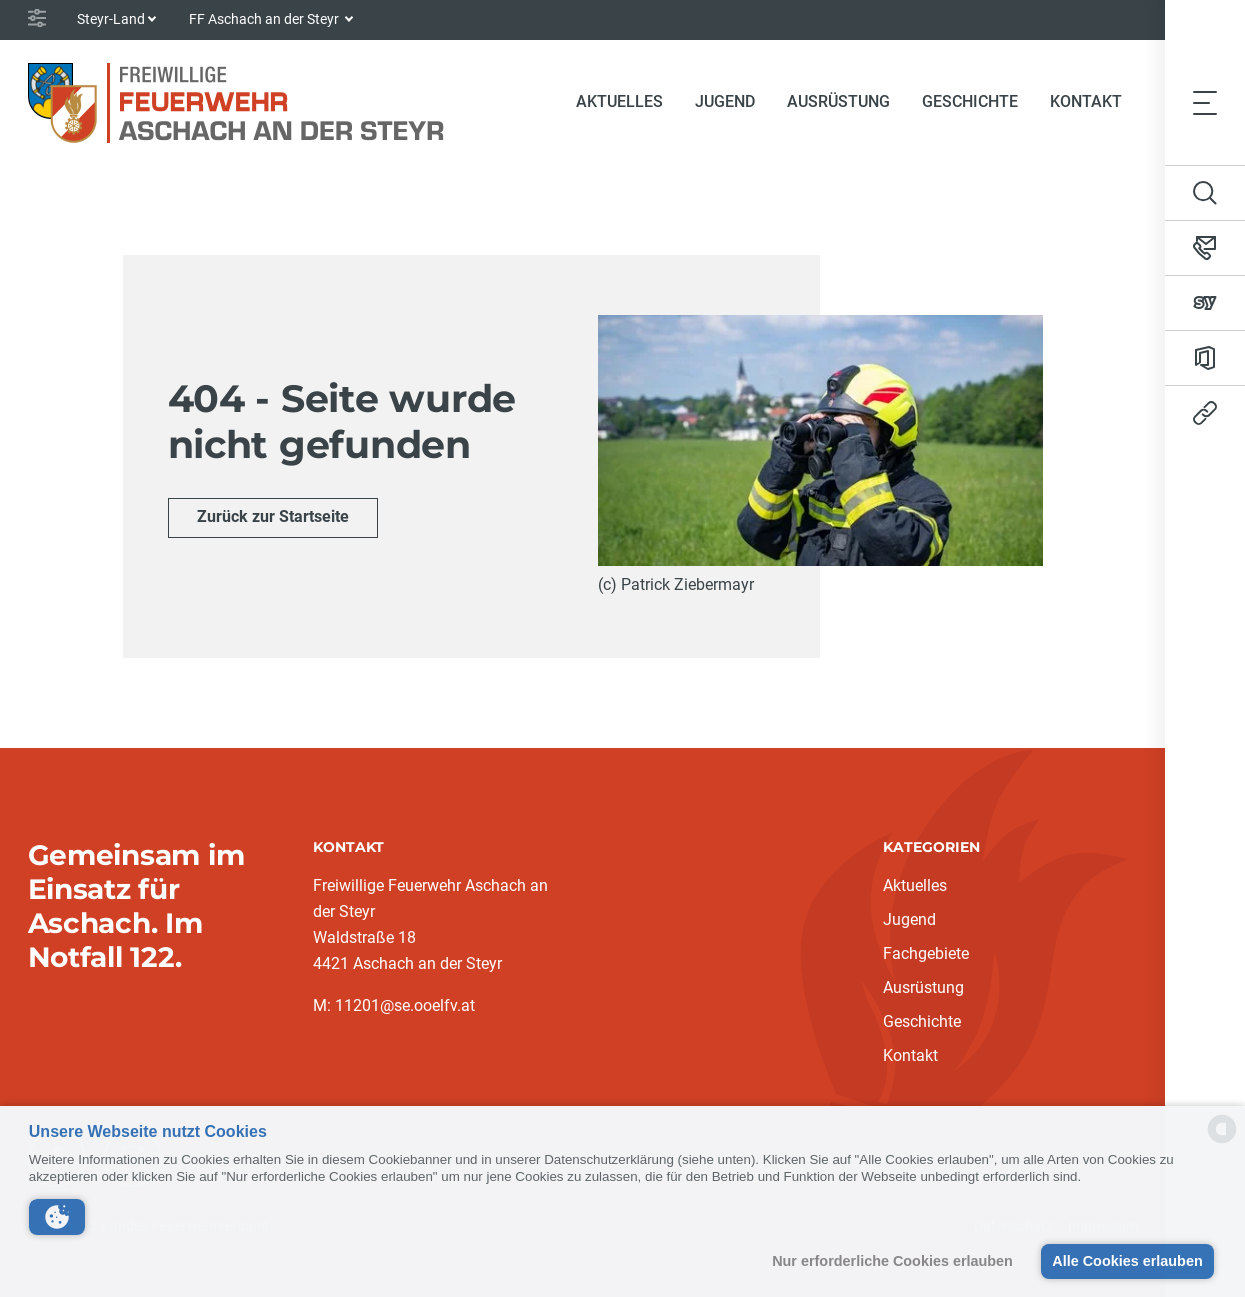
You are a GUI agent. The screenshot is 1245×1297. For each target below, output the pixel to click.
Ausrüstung (838, 101)
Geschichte (970, 101)
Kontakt (1086, 101)
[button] (57, 1217)
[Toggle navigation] (1205, 102)
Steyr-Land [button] (111, 19)
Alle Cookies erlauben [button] (1127, 1261)
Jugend (725, 101)
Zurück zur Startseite (273, 516)
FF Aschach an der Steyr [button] (265, 19)
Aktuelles (619, 101)
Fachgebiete (926, 953)
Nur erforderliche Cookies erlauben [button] (892, 1261)
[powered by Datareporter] (1222, 1141)
